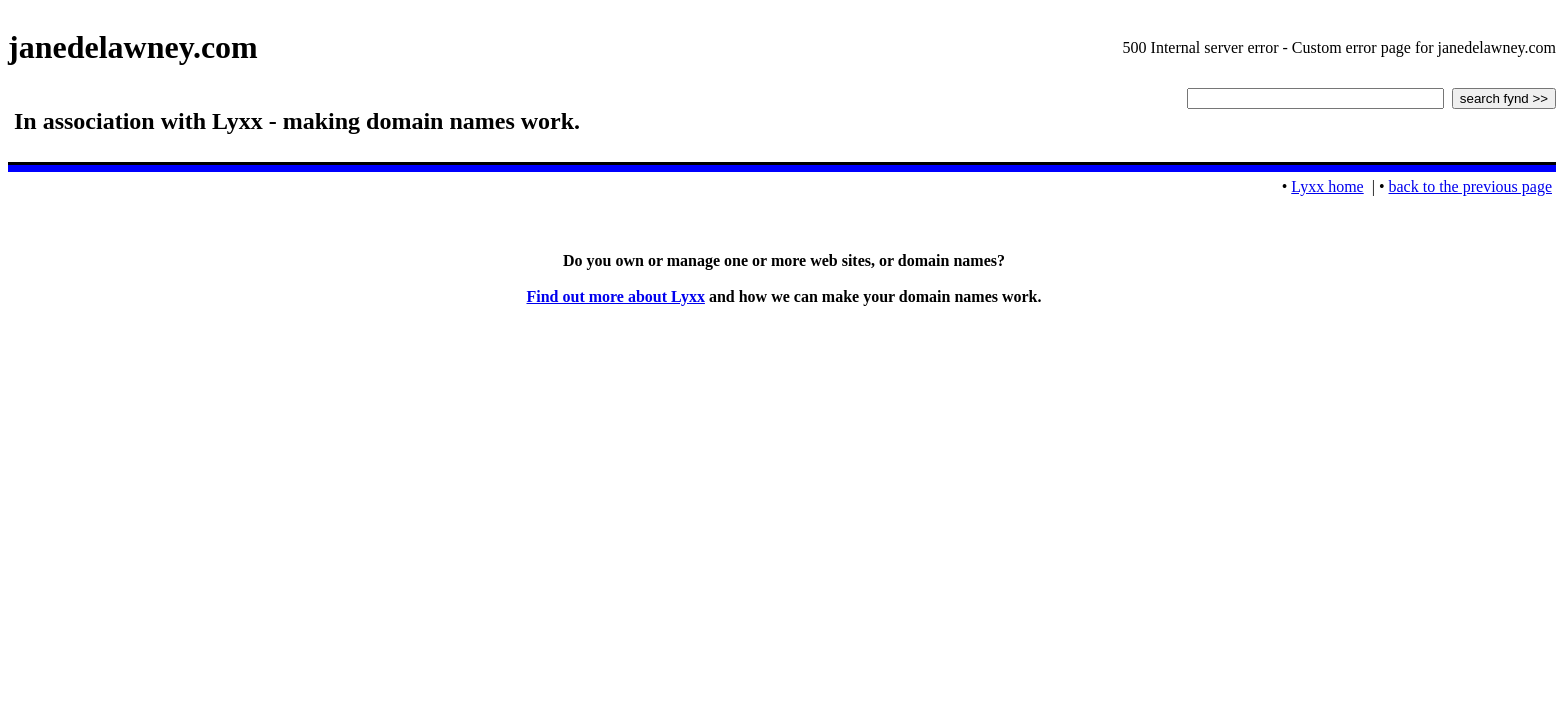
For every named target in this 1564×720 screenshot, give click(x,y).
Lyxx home (1327, 186)
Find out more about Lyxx (615, 296)
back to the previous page (1471, 186)
